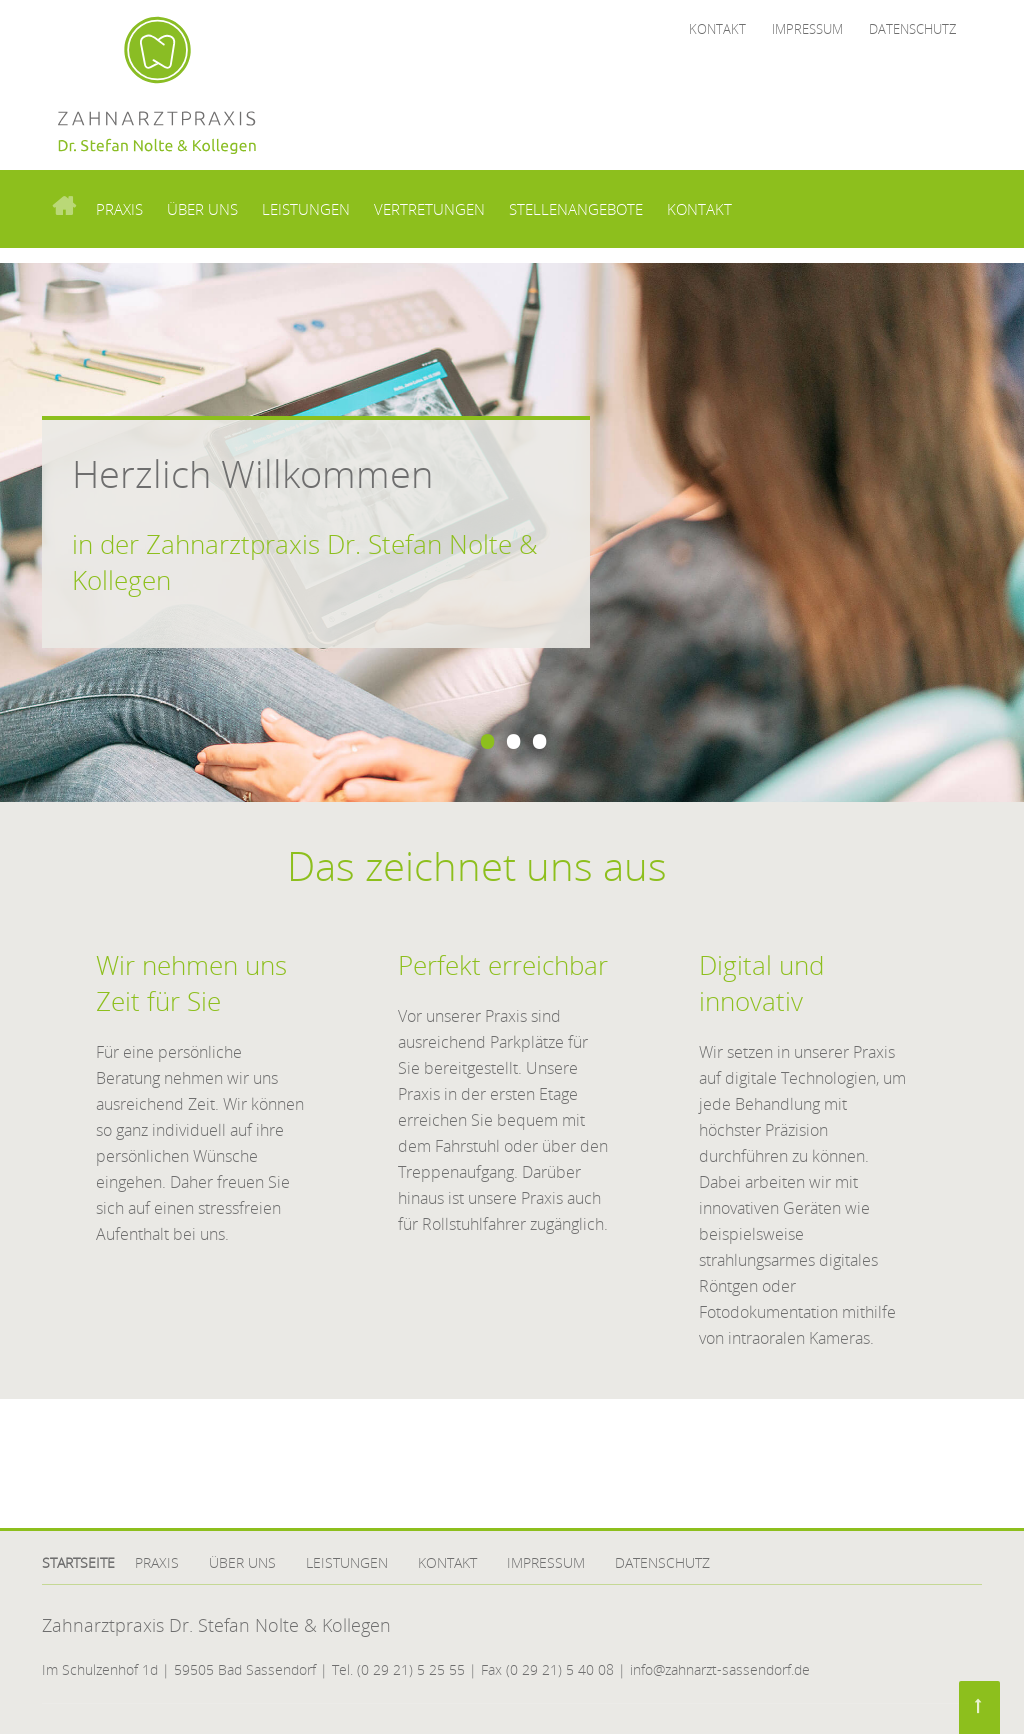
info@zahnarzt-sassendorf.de (720, 1669)
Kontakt (717, 29)
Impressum (807, 29)
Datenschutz (912, 29)
